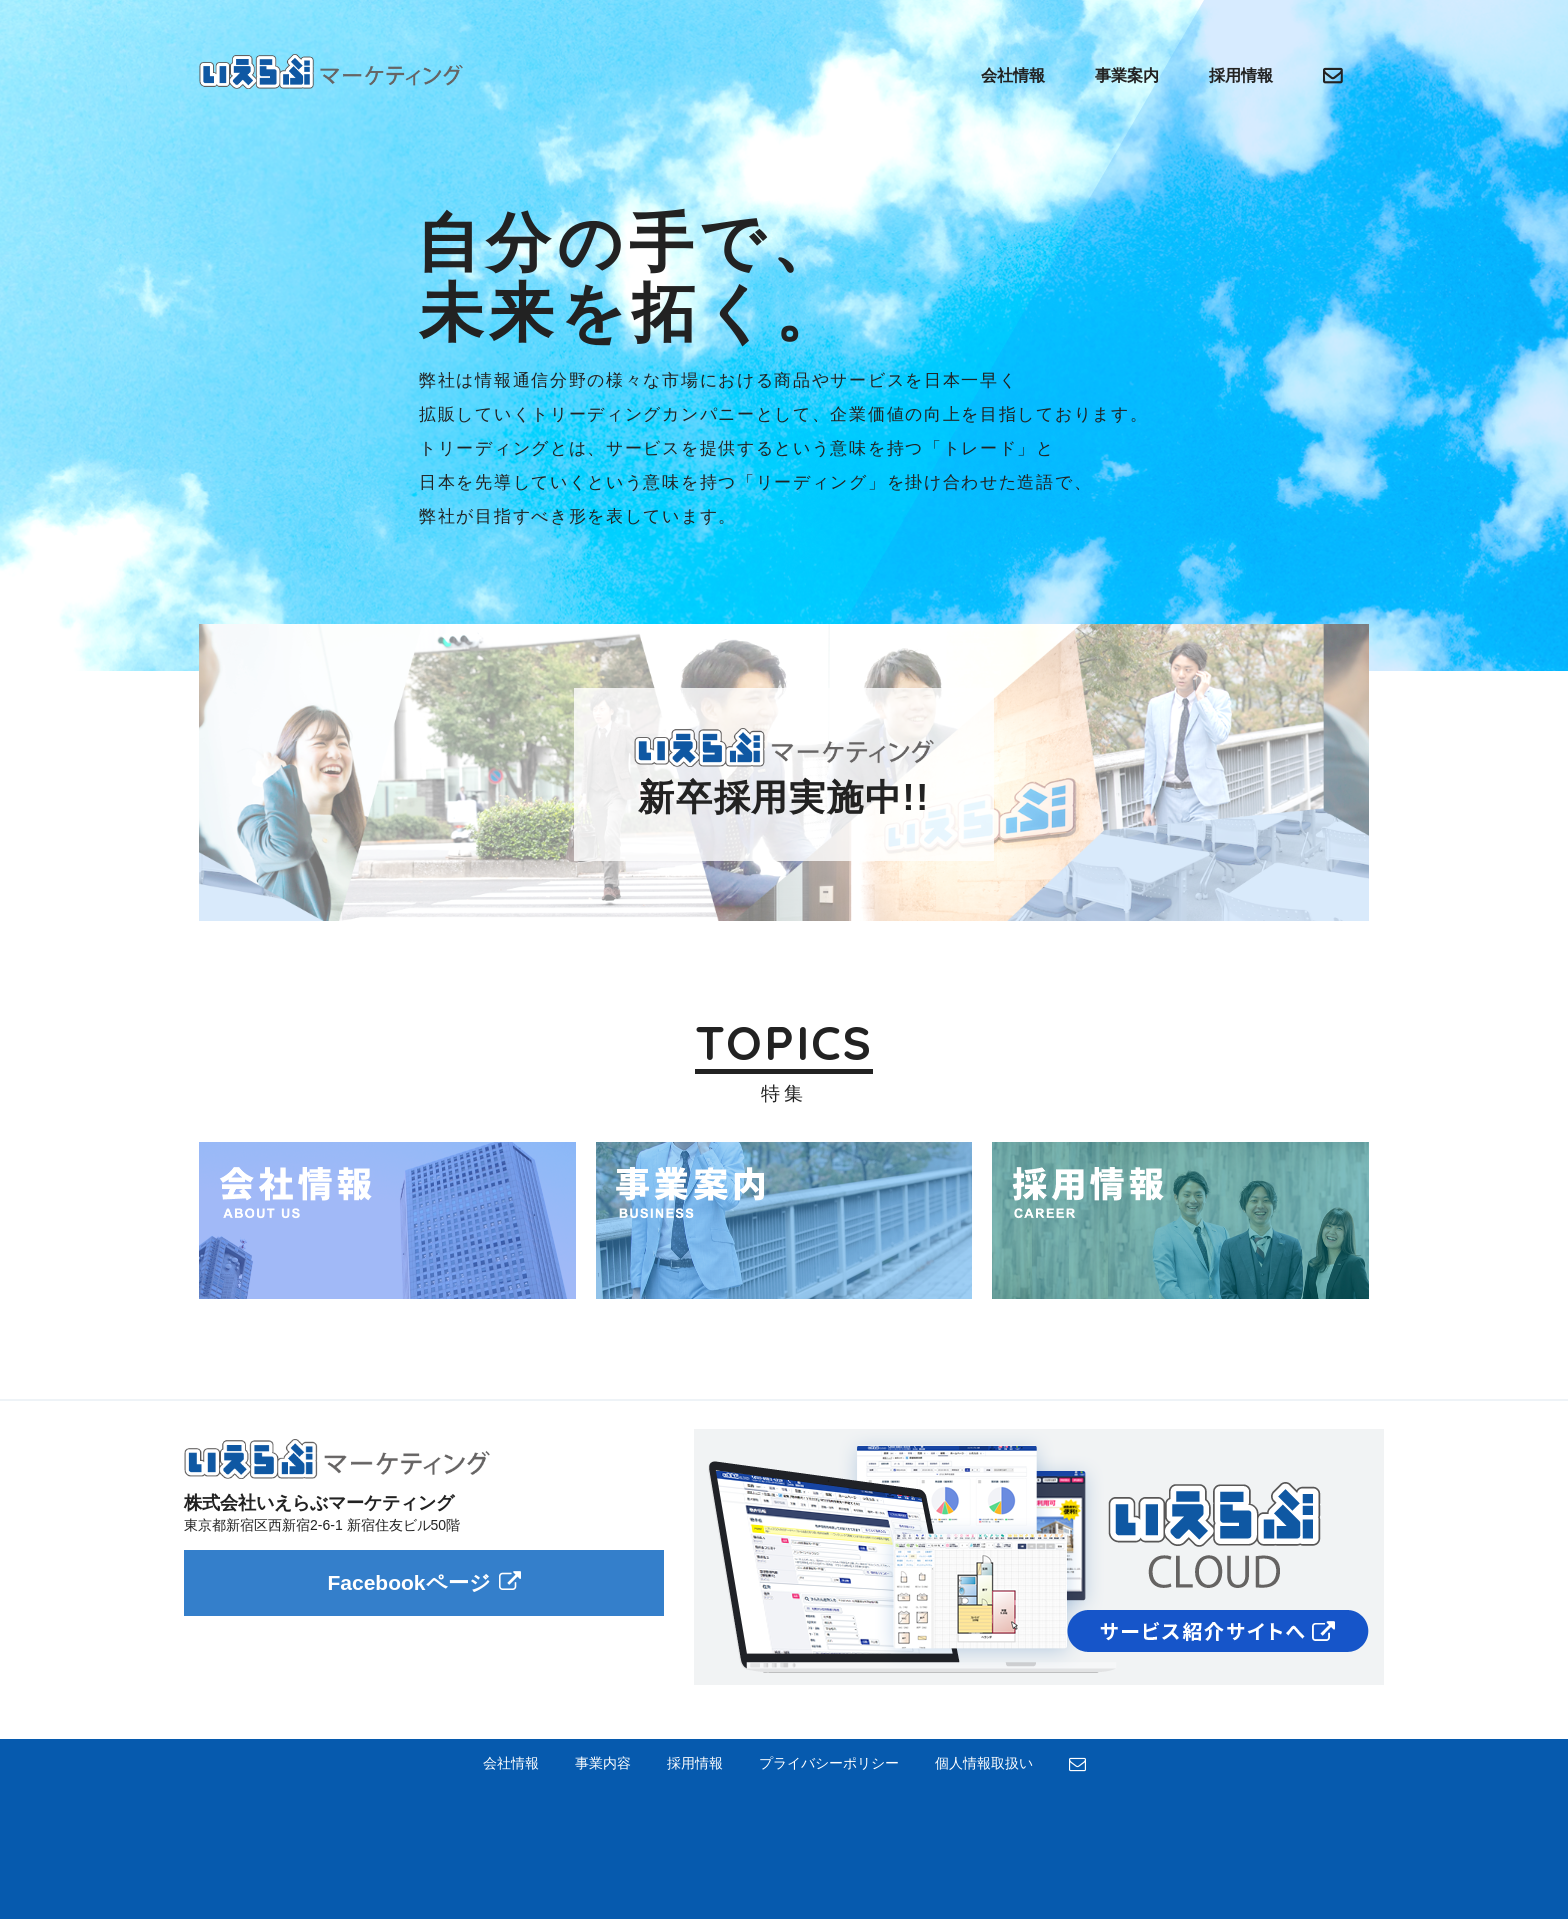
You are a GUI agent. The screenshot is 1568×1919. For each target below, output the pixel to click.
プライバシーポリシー (829, 1763)
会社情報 (1013, 75)
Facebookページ (423, 1582)
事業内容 (603, 1763)
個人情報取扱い (984, 1763)
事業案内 (1127, 75)
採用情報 (1241, 75)
